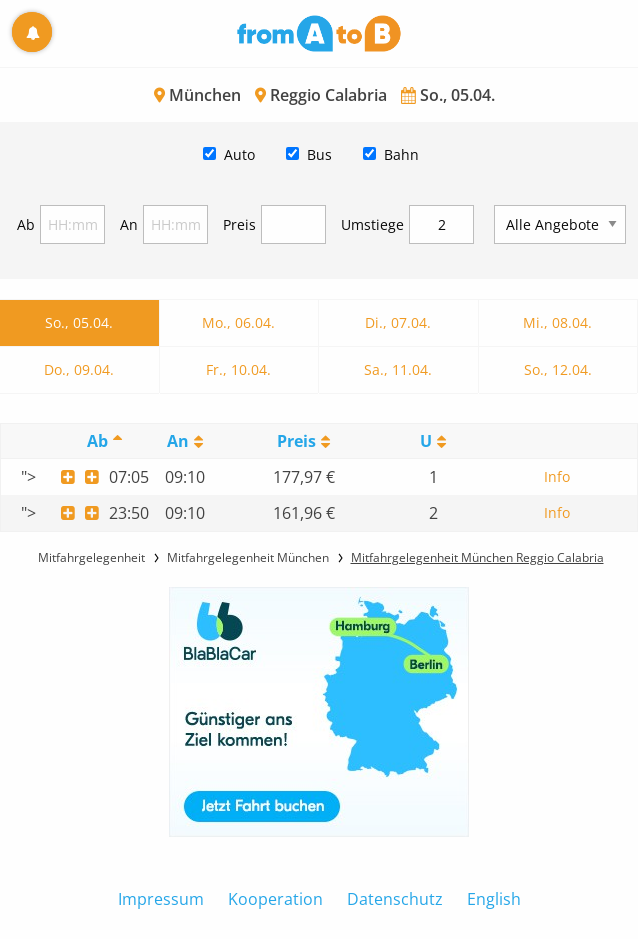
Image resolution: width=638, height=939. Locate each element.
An (129, 224)
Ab (26, 224)
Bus (319, 154)
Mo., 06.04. (238, 322)
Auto (239, 154)
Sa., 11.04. (398, 369)
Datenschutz (395, 899)
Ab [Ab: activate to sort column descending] (97, 441)
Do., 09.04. (79, 369)
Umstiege (372, 224)
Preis (239, 224)
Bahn (401, 154)
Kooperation (275, 899)
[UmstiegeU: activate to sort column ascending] (433, 441)
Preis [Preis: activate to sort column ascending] (296, 441)
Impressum (161, 899)
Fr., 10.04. (238, 369)
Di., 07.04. (398, 322)
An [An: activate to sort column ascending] (178, 441)
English (494, 899)
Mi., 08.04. (557, 322)
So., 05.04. (79, 322)
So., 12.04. (558, 369)
